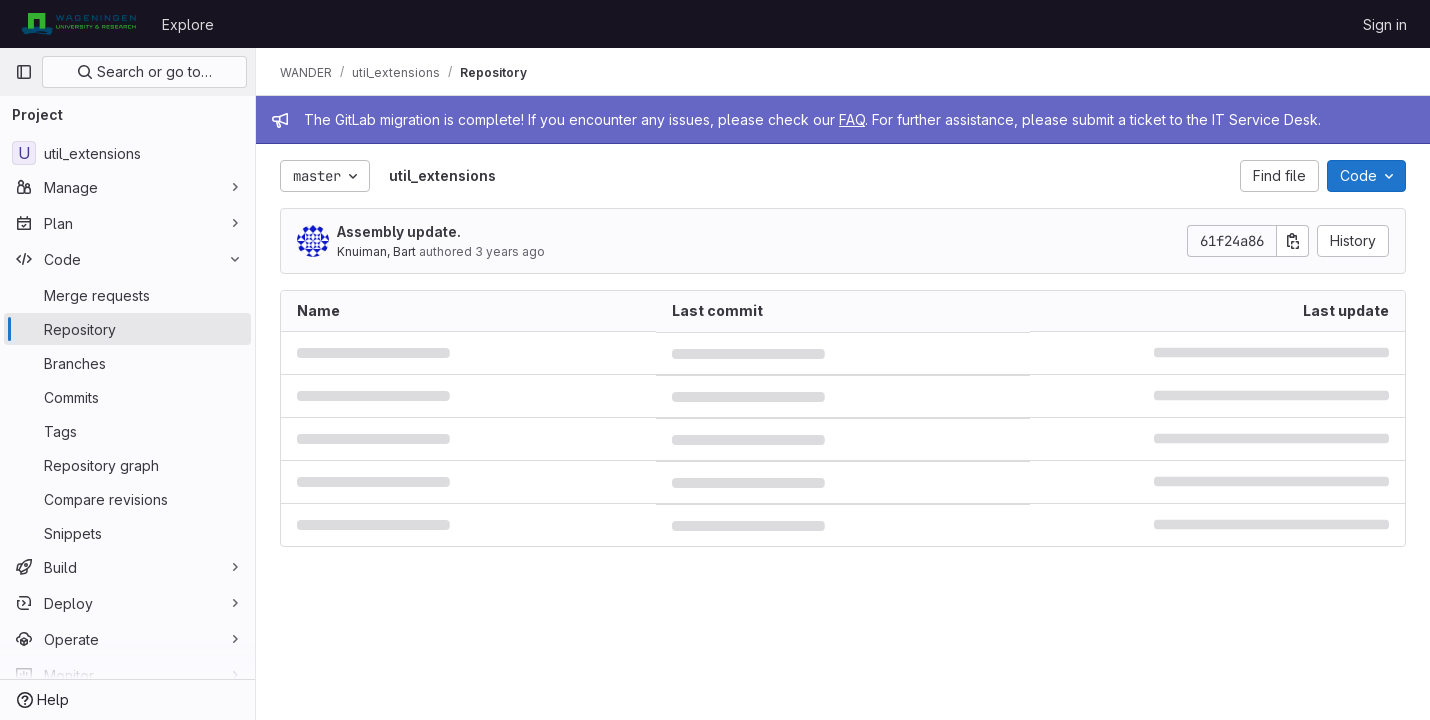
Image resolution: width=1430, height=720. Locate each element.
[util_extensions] (127, 153)
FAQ (852, 119)
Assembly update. (399, 231)
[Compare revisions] (127, 499)
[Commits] (127, 397)
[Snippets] (127, 533)
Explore (188, 24)
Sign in (1385, 24)
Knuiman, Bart (376, 251)
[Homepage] (78, 24)
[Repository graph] (127, 465)
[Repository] (127, 329)
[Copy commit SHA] (1293, 241)
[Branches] (127, 363)
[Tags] (127, 431)
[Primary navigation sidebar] (24, 72)
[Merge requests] (127, 295)
